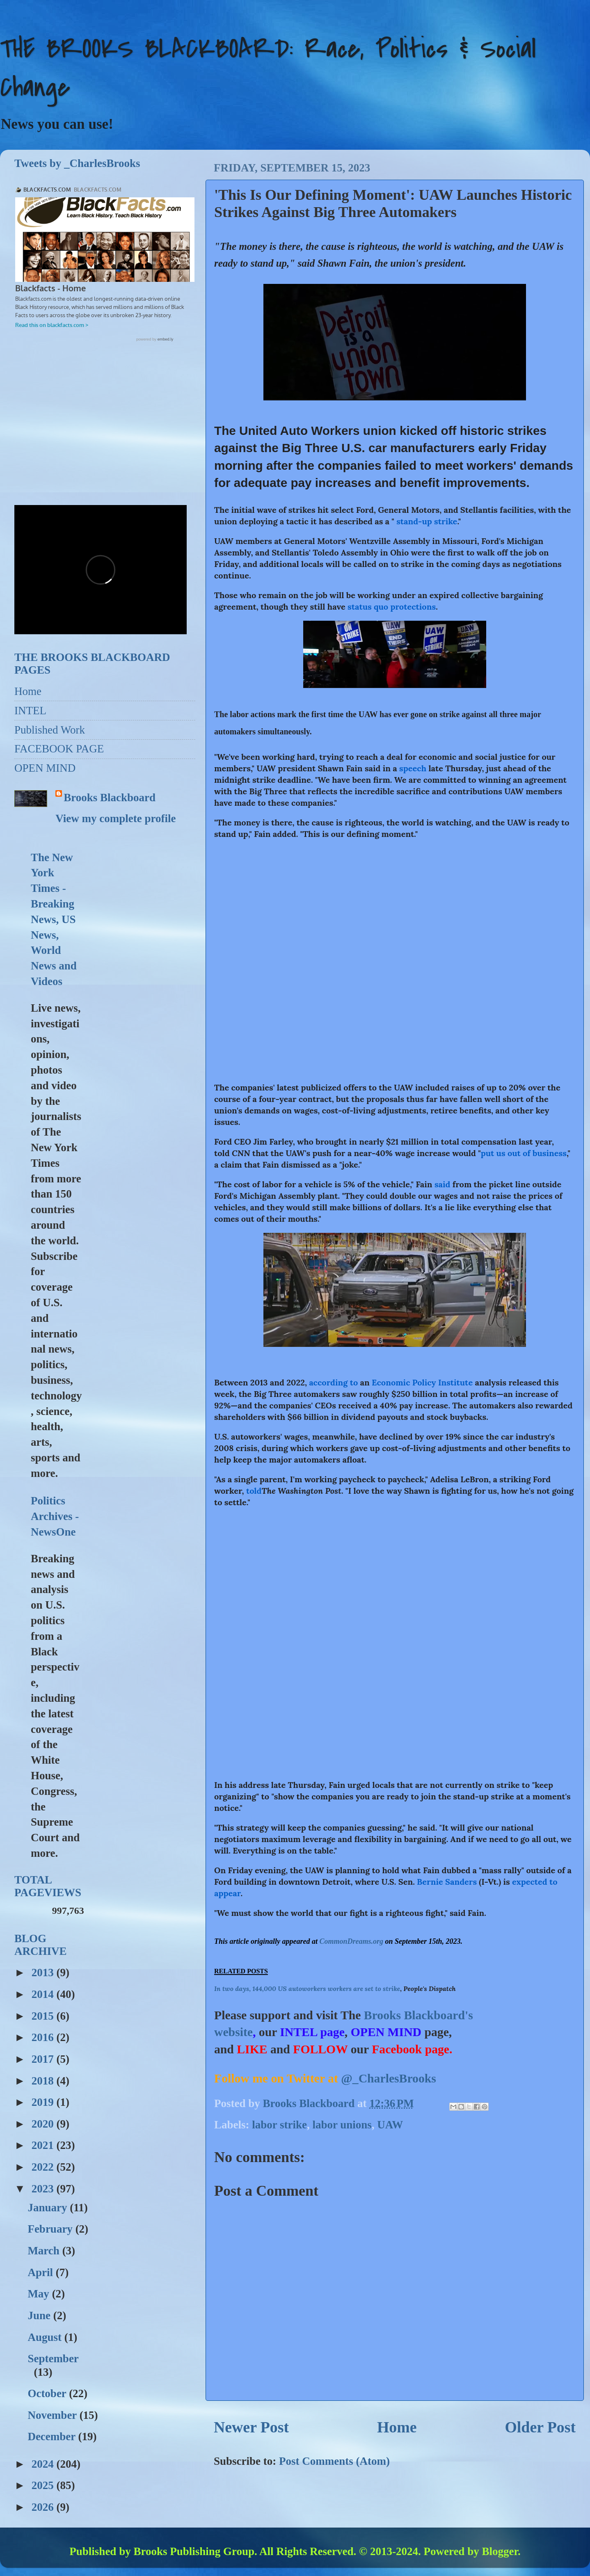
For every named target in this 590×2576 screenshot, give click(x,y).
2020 (44, 2124)
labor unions (342, 2125)
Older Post (540, 2427)
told (254, 1491)
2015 (44, 2016)
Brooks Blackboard (110, 797)
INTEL (30, 710)
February (51, 2229)
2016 (44, 2037)
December (52, 2436)
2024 (44, 2464)
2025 (44, 2485)
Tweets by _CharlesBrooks (77, 163)
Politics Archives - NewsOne (55, 1516)
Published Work (49, 730)
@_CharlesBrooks (388, 2078)
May (39, 2294)
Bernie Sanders (447, 1882)
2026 (44, 2507)
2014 (44, 1994)
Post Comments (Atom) (334, 2461)
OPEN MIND (44, 768)
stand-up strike (426, 521)
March (44, 2251)
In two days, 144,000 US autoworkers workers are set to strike (307, 1988)
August (45, 2337)
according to (333, 1382)
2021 (44, 2145)
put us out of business (524, 1153)
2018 (44, 2081)
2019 (44, 2102)
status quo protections (392, 606)
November (53, 2415)
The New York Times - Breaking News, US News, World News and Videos (54, 919)
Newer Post (251, 2427)
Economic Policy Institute (422, 1382)
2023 (44, 2189)
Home (397, 2427)
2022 (44, 2167)
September (52, 2358)
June (40, 2315)
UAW (390, 2125)
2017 (44, 2059)
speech (412, 768)
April (41, 2272)
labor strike (279, 2125)
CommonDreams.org (352, 1941)
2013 (44, 1972)
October (48, 2393)
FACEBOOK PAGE (59, 749)
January (48, 2207)
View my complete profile (115, 818)
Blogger (500, 2551)
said (442, 1184)
